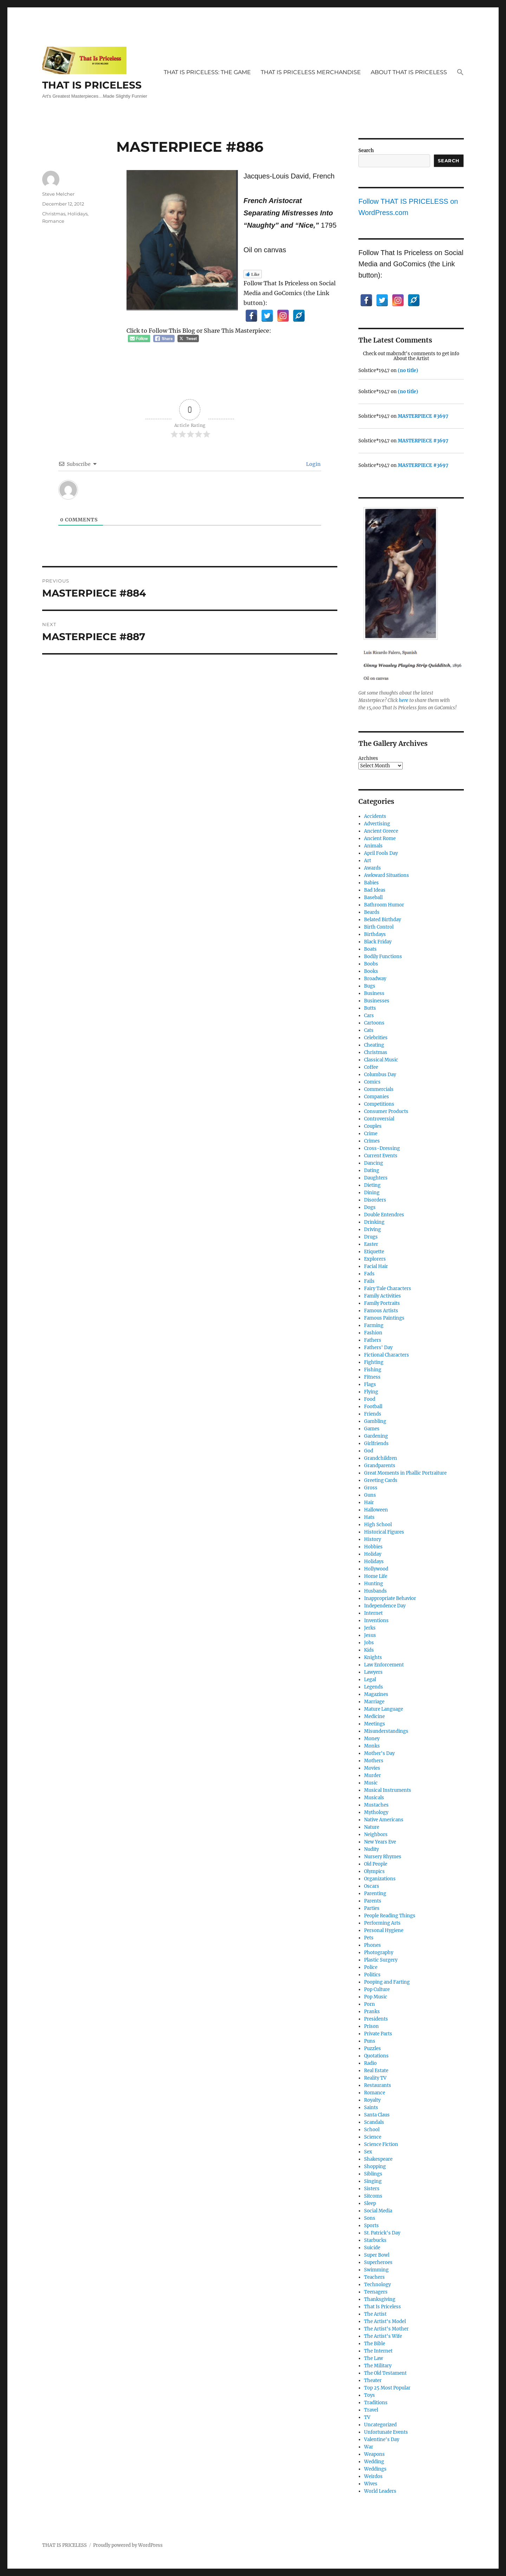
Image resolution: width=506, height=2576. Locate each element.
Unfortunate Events (386, 2432)
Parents (372, 1901)
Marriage (374, 1702)
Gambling (375, 1421)
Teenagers (376, 2292)
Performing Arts (382, 1923)
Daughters (376, 1178)
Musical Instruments (387, 1790)
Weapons (374, 2454)
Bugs (369, 986)
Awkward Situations (386, 875)
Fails (369, 1281)
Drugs (371, 1237)
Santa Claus (377, 2115)
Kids (369, 1650)
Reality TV (375, 2078)
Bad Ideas (374, 890)
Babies (371, 883)
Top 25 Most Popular (387, 2388)
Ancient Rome (380, 838)
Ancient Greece (381, 831)
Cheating (374, 1045)
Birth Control (379, 927)
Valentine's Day (381, 2439)
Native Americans (383, 1820)
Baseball (373, 897)
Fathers (372, 1340)
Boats (370, 949)
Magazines (376, 1694)
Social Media (378, 2211)
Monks (372, 1746)
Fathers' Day (378, 1348)
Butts (370, 1008)
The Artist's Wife (383, 2336)
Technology (377, 2285)
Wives (370, 2484)
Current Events (380, 1156)
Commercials (379, 1089)
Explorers (375, 1259)
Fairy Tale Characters (387, 1289)
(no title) (408, 370)
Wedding (374, 2462)
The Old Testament (385, 2373)
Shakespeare (378, 2159)
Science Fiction (381, 2144)
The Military (377, 2366)
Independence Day (385, 1606)
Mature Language (383, 1709)
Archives (368, 758)
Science (372, 2137)
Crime (370, 1134)
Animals (373, 846)
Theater (373, 2380)
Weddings (375, 2469)
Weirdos (373, 2476)
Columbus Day (380, 1075)
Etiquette (374, 1252)
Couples (373, 1126)
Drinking (374, 1222)
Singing (373, 2181)
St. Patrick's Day (382, 2233)
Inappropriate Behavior (390, 1598)
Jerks (370, 1628)
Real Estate (376, 2071)
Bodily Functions (383, 957)
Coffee (371, 1067)
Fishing (372, 1370)
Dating (371, 1170)
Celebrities (376, 1038)
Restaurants (377, 2085)
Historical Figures (384, 1532)
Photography (378, 1953)
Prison (371, 2026)
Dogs (370, 1207)
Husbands (375, 1591)
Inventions (376, 1621)
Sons (369, 2218)
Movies (372, 1768)
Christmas (53, 213)
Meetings (374, 1724)
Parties (371, 1908)
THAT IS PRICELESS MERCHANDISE (311, 72)
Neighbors (376, 1834)
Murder (372, 1775)
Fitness (372, 1377)
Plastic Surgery (380, 1960)
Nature (371, 1827)
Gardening (376, 1436)
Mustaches (376, 1805)
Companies (376, 1097)
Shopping (375, 2167)
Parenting (375, 1894)
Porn (369, 2004)
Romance (53, 221)
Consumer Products (386, 1111)
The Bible (374, 2344)
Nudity (371, 1849)
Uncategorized (380, 2425)
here (403, 700)
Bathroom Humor (384, 905)
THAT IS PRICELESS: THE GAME (207, 72)
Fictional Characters (386, 1355)
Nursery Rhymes (382, 1857)
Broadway (375, 979)
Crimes (372, 1141)
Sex (368, 2152)
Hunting (373, 1584)
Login (312, 464)
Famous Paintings (384, 1318)
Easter (371, 1244)
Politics (372, 1975)
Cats (369, 1030)
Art (367, 861)
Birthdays (375, 934)
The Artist (375, 2314)
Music (371, 1783)
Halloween (376, 1510)
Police (370, 1967)
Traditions (376, 2403)
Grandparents (379, 1466)
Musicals (374, 1798)
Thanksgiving (379, 2299)
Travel (371, 2410)
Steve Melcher (58, 194)
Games (371, 1429)
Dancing (373, 1163)
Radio (370, 2063)
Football (373, 1407)
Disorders (375, 1200)
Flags (370, 1384)
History (372, 1539)
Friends (372, 1414)
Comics (372, 1082)
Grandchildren (380, 1458)
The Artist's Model (385, 2321)
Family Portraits (382, 1303)
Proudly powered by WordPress (128, 2545)
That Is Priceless (382, 2307)
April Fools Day (381, 853)
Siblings (373, 2174)
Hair (369, 1502)
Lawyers (373, 1672)
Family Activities (382, 1296)
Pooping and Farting (387, 1982)
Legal (370, 1680)
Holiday (372, 1554)
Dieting (372, 1185)
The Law (373, 2358)
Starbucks (375, 2240)
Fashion (373, 1333)
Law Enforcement (384, 1665)
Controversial (379, 1119)
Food (369, 1399)
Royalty (372, 2100)
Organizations (380, 1879)
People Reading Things (389, 1916)
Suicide (372, 2248)
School (371, 2130)
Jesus (370, 1635)
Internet (373, 1613)
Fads (369, 1274)
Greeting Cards (380, 1480)
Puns (369, 2041)
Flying (371, 1392)
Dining (371, 1193)
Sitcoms (373, 2196)
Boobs (371, 964)
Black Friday (377, 942)
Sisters (371, 2189)
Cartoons (374, 1023)
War (368, 2447)
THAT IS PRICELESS (92, 85)
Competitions (379, 1104)
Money (371, 1739)
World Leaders (380, 2491)
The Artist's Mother (386, 2329)
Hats (369, 1517)
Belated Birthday (382, 920)
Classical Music (381, 1060)
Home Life (375, 1576)
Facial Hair (376, 1266)
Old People (375, 1864)
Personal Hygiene (383, 1930)
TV (367, 2417)
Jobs (369, 1643)
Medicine (374, 1716)
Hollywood (376, 1569)
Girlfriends (376, 1443)
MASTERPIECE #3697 (423, 416)
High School (378, 1525)
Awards (372, 868)
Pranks (372, 2012)
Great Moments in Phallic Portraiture (405, 1473)
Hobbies (373, 1547)
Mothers (373, 1761)
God (368, 1451)
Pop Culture (377, 1989)
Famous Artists (381, 1311)
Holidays (77, 213)
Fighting (373, 1362)
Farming (373, 1325)
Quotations (376, 2056)
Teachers (374, 2277)
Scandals (374, 2122)
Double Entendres (384, 1215)
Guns (370, 1495)
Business (374, 993)
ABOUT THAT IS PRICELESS (409, 72)
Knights (373, 1657)
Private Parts (378, 2034)
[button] (460, 73)
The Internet (378, 2351)
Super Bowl (376, 2255)
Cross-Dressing (382, 1148)
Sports (371, 2226)
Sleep (370, 2203)
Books (371, 971)
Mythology (376, 1812)
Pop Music (375, 1997)
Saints (371, 2107)
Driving (372, 1229)
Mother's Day (379, 1753)
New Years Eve (380, 1842)
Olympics (374, 1871)
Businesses (376, 1001)
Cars (369, 1016)
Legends (373, 1687)
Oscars (371, 1886)
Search (366, 151)
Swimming (376, 2270)
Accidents (375, 816)
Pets (369, 1938)
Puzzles (372, 2048)
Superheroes (378, 2262)
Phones (372, 1945)
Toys (369, 2395)
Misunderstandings (386, 1731)
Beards (371, 912)
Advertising (377, 824)
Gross (370, 1488)
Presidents (376, 2019)
